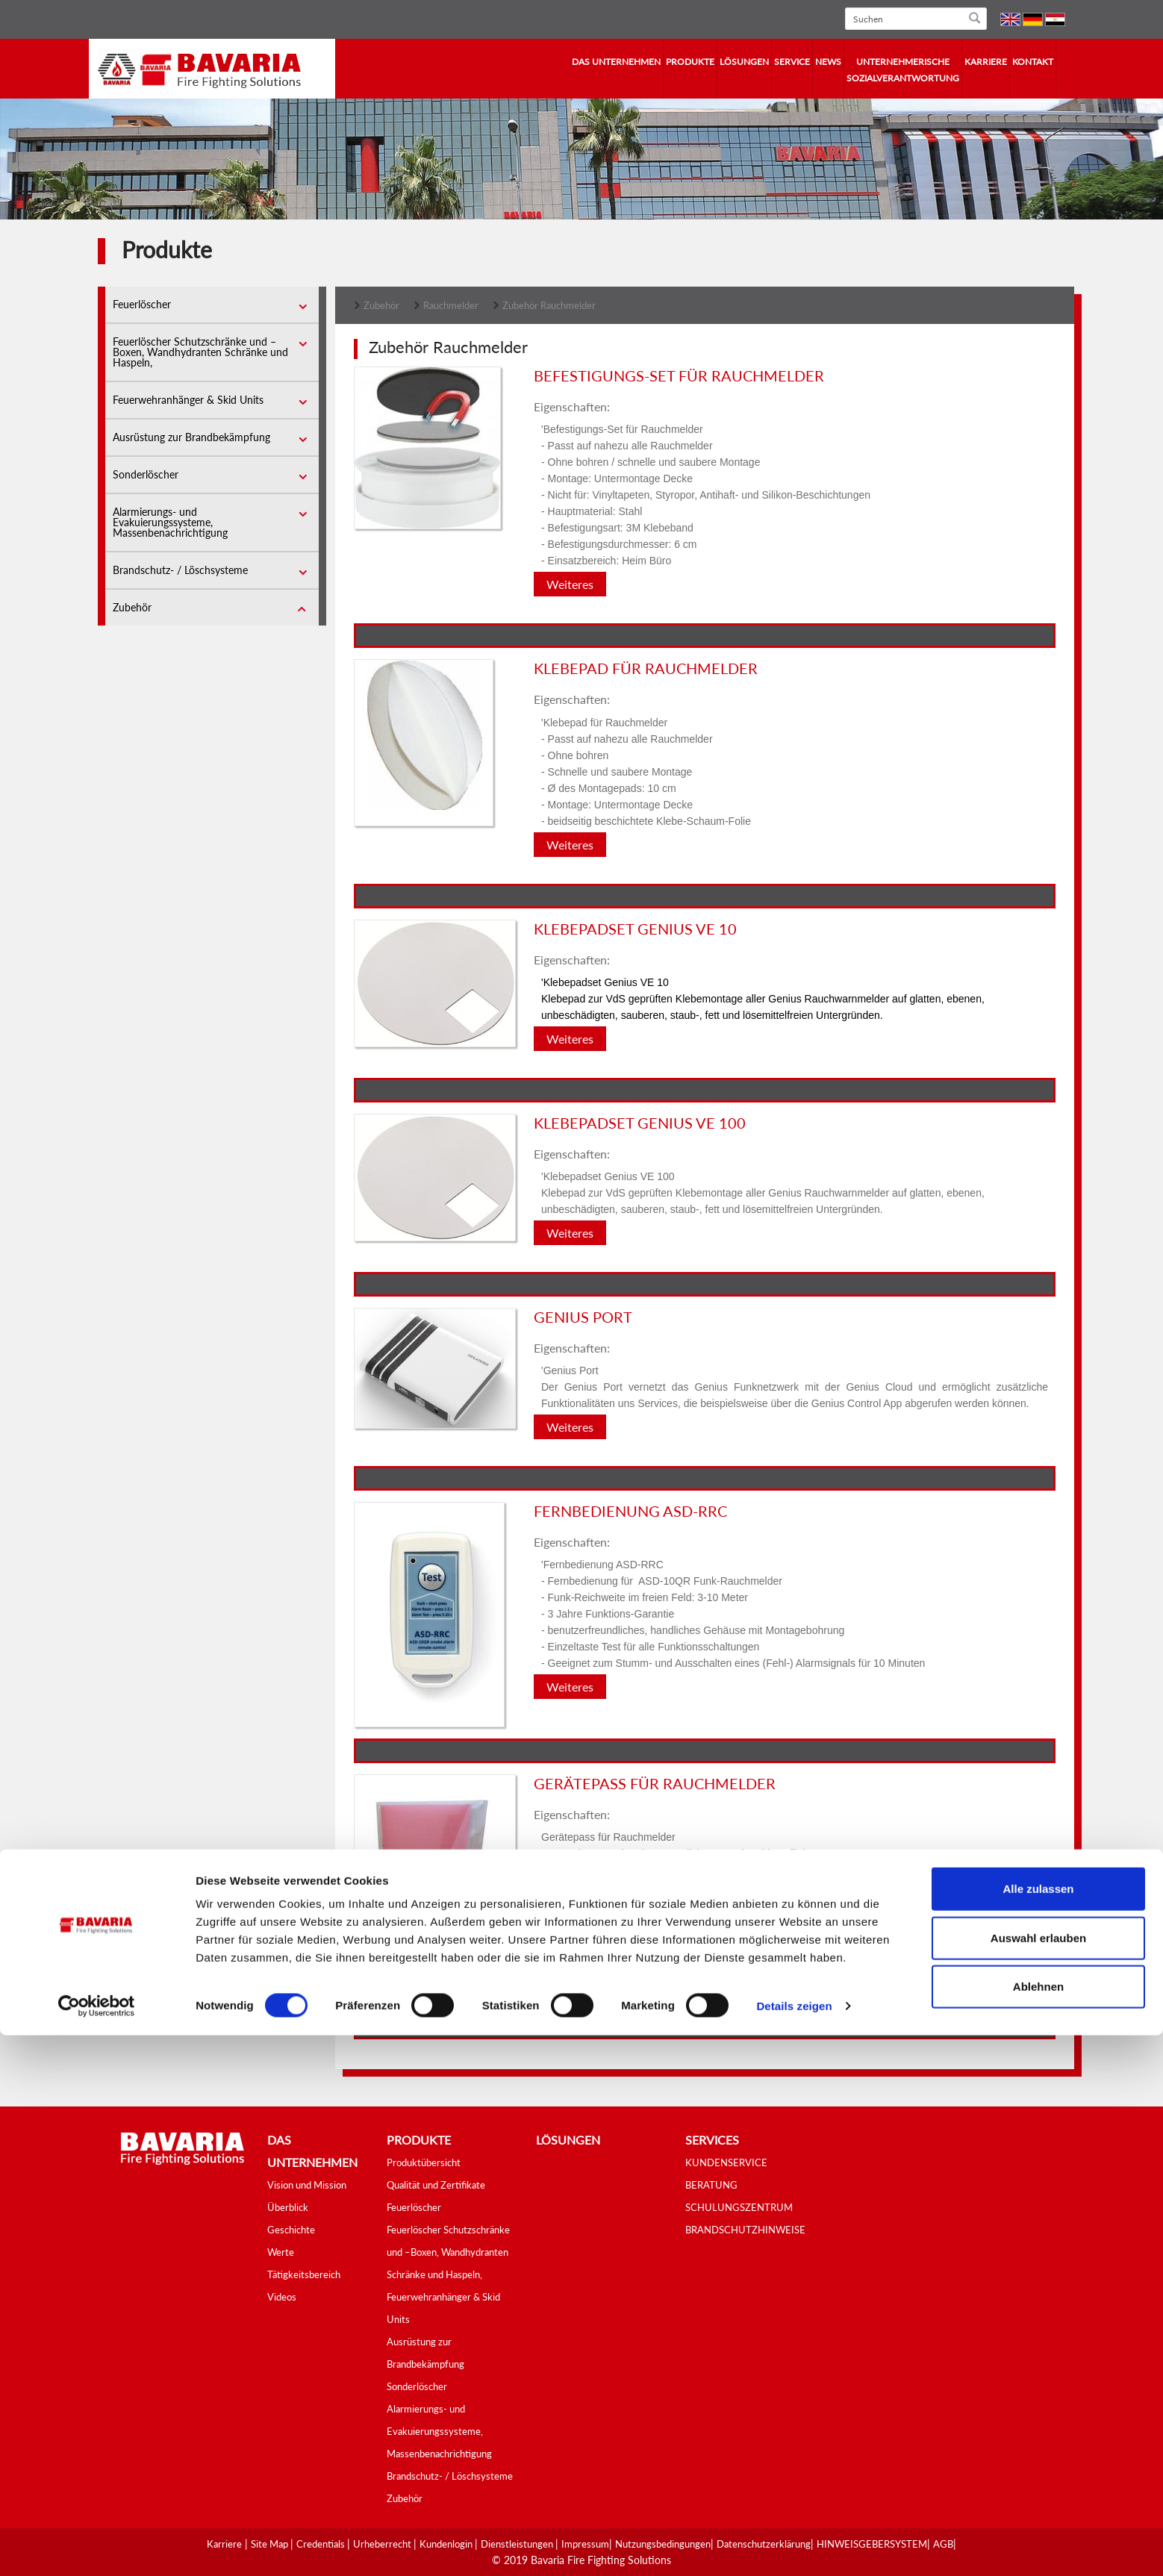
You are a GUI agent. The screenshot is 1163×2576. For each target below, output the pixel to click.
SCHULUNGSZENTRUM (739, 2207)
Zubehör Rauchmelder (549, 305)
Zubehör (132, 607)
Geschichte (291, 2230)
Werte (280, 2252)
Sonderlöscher (145, 474)
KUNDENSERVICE (726, 2162)
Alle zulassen (1038, 2429)
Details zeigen (794, 2546)
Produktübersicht (424, 2162)
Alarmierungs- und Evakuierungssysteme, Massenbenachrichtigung (170, 522)
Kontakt (1032, 61)
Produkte (690, 61)
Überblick (287, 2207)
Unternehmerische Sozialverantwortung (902, 70)
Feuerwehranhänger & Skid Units (188, 399)
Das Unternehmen (616, 61)
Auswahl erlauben (1038, 2478)
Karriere (985, 61)
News (828, 61)
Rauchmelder (450, 305)
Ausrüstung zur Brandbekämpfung (191, 437)
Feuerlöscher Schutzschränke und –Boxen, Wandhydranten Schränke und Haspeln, (200, 352)
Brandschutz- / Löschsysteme (180, 570)
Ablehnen (1038, 2527)
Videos (281, 2297)
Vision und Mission (306, 2185)
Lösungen (744, 61)
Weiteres (569, 584)
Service (792, 61)
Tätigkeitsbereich (303, 2274)
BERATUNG (711, 2185)
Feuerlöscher (142, 304)
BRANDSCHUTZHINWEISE (745, 2230)
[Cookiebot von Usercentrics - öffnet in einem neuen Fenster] (96, 2547)
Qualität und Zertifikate (436, 2185)
